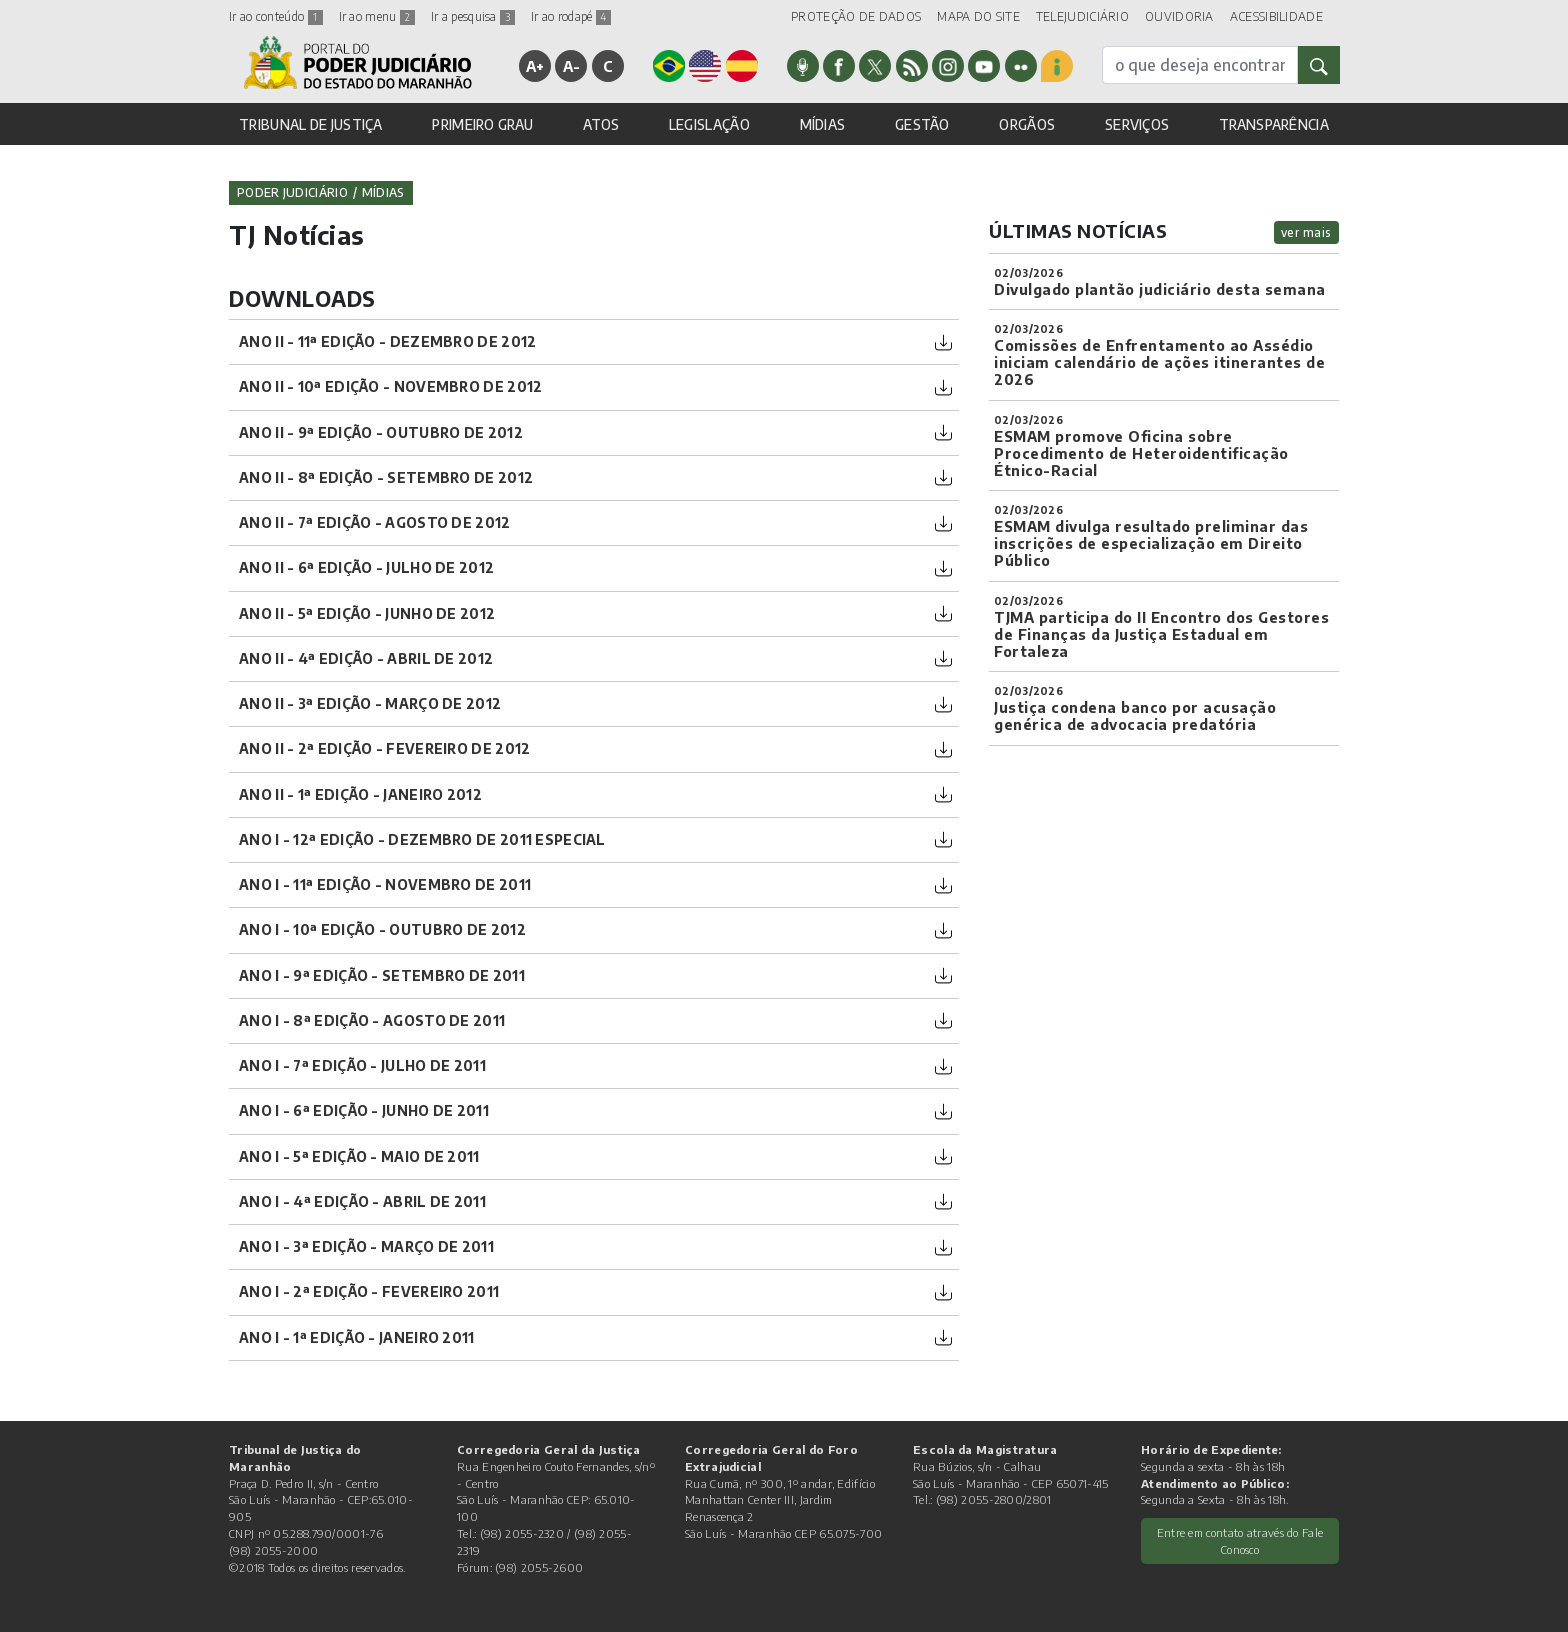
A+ (535, 66)
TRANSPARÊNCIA (1274, 124)
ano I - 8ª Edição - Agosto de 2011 (372, 1020)
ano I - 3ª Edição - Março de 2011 (366, 1246)
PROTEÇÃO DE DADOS (856, 16)
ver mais (1306, 232)
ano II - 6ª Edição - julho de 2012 (366, 567)
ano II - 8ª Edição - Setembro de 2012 (386, 477)
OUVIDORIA (1179, 16)
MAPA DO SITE (978, 16)
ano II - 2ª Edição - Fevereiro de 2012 (384, 748)
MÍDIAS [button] (823, 124)
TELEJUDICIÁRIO (1082, 16)
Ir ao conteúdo (276, 16)
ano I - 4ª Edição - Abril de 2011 (362, 1201)
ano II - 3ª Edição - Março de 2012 (370, 703)
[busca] (1200, 65)
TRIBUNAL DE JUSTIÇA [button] (311, 124)
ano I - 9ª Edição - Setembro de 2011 (382, 975)
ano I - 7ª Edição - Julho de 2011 (362, 1065)
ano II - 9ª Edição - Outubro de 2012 (381, 432)
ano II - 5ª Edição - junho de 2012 (367, 613)
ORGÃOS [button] (1027, 124)
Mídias (383, 192)
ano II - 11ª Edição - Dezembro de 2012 (387, 341)
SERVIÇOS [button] (1137, 124)
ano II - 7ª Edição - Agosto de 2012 (375, 522)
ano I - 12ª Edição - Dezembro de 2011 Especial (422, 839)
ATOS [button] (601, 124)
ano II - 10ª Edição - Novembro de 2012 (390, 386)
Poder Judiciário (292, 192)
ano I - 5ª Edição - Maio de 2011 (359, 1156)
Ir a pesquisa (473, 16)
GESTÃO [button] (922, 124)
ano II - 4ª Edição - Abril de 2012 (366, 658)
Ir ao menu (377, 16)
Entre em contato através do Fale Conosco (1240, 1540)
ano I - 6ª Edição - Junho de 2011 (364, 1110)
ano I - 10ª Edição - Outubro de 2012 (382, 929)
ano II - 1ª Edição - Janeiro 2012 (360, 794)
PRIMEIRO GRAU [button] (482, 124)
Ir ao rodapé (571, 16)
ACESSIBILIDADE (1276, 16)
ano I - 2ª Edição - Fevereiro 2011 (369, 1291)
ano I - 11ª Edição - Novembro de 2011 (385, 884)
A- (572, 66)
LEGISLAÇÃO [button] (709, 124)
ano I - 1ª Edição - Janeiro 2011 (357, 1337)
